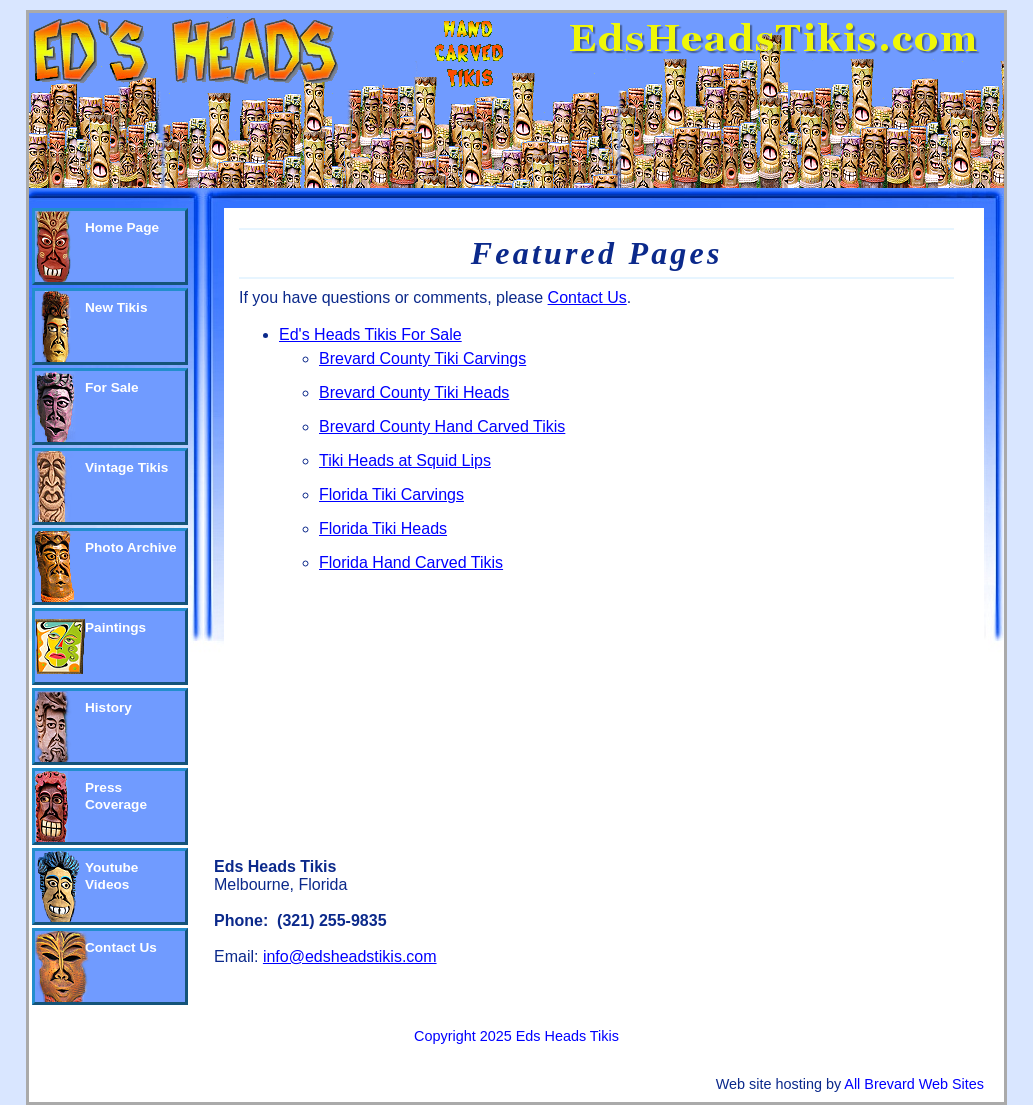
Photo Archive (131, 547)
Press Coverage (116, 796)
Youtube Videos (111, 876)
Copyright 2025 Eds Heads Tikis (516, 1036)
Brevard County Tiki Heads (414, 392)
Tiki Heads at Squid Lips (405, 460)
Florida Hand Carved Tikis (411, 562)
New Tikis (116, 307)
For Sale (112, 387)
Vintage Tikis (126, 467)
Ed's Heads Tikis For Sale (370, 334)
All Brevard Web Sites (914, 1084)
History (108, 707)
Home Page (122, 227)
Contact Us (121, 947)
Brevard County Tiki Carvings (422, 358)
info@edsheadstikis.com (350, 956)
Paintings (115, 627)
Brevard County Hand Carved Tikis (442, 426)
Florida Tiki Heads (383, 528)
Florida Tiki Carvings (391, 494)
